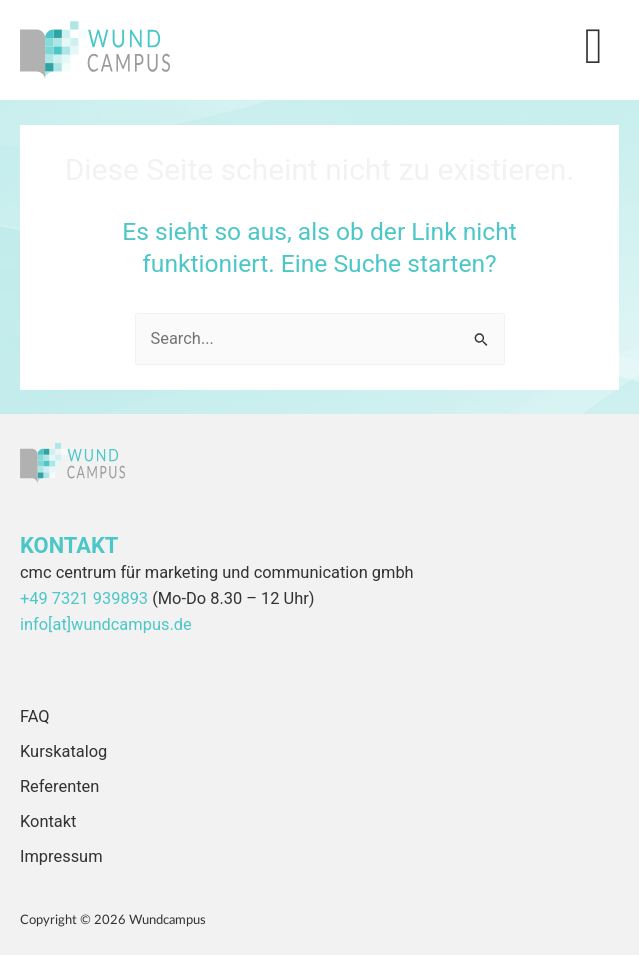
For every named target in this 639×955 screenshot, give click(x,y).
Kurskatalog (63, 751)
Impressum (61, 856)
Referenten (59, 786)
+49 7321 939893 (84, 598)
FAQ (35, 716)
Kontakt (48, 821)
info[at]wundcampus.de (106, 624)
